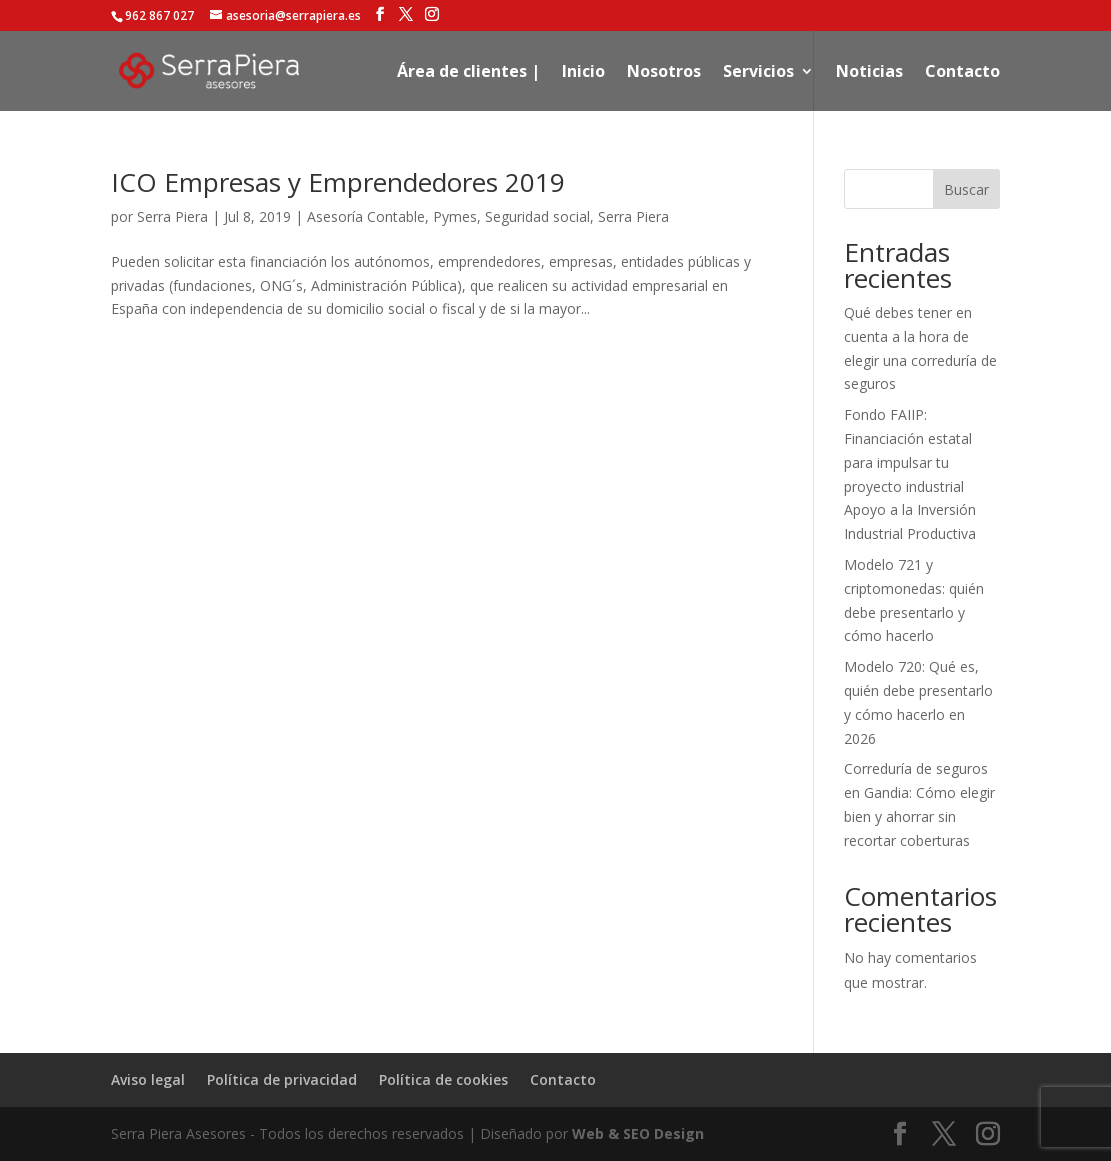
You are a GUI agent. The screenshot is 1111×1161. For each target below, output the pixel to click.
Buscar (966, 189)
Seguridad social (537, 216)
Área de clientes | (468, 73)
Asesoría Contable (366, 216)
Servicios (758, 73)
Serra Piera (172, 216)
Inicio (583, 73)
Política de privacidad (282, 1079)
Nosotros (664, 73)
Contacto (962, 73)
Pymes (455, 216)
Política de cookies (443, 1079)
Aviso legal (148, 1079)
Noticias (869, 73)
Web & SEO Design (638, 1133)
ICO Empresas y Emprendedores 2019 (338, 182)
